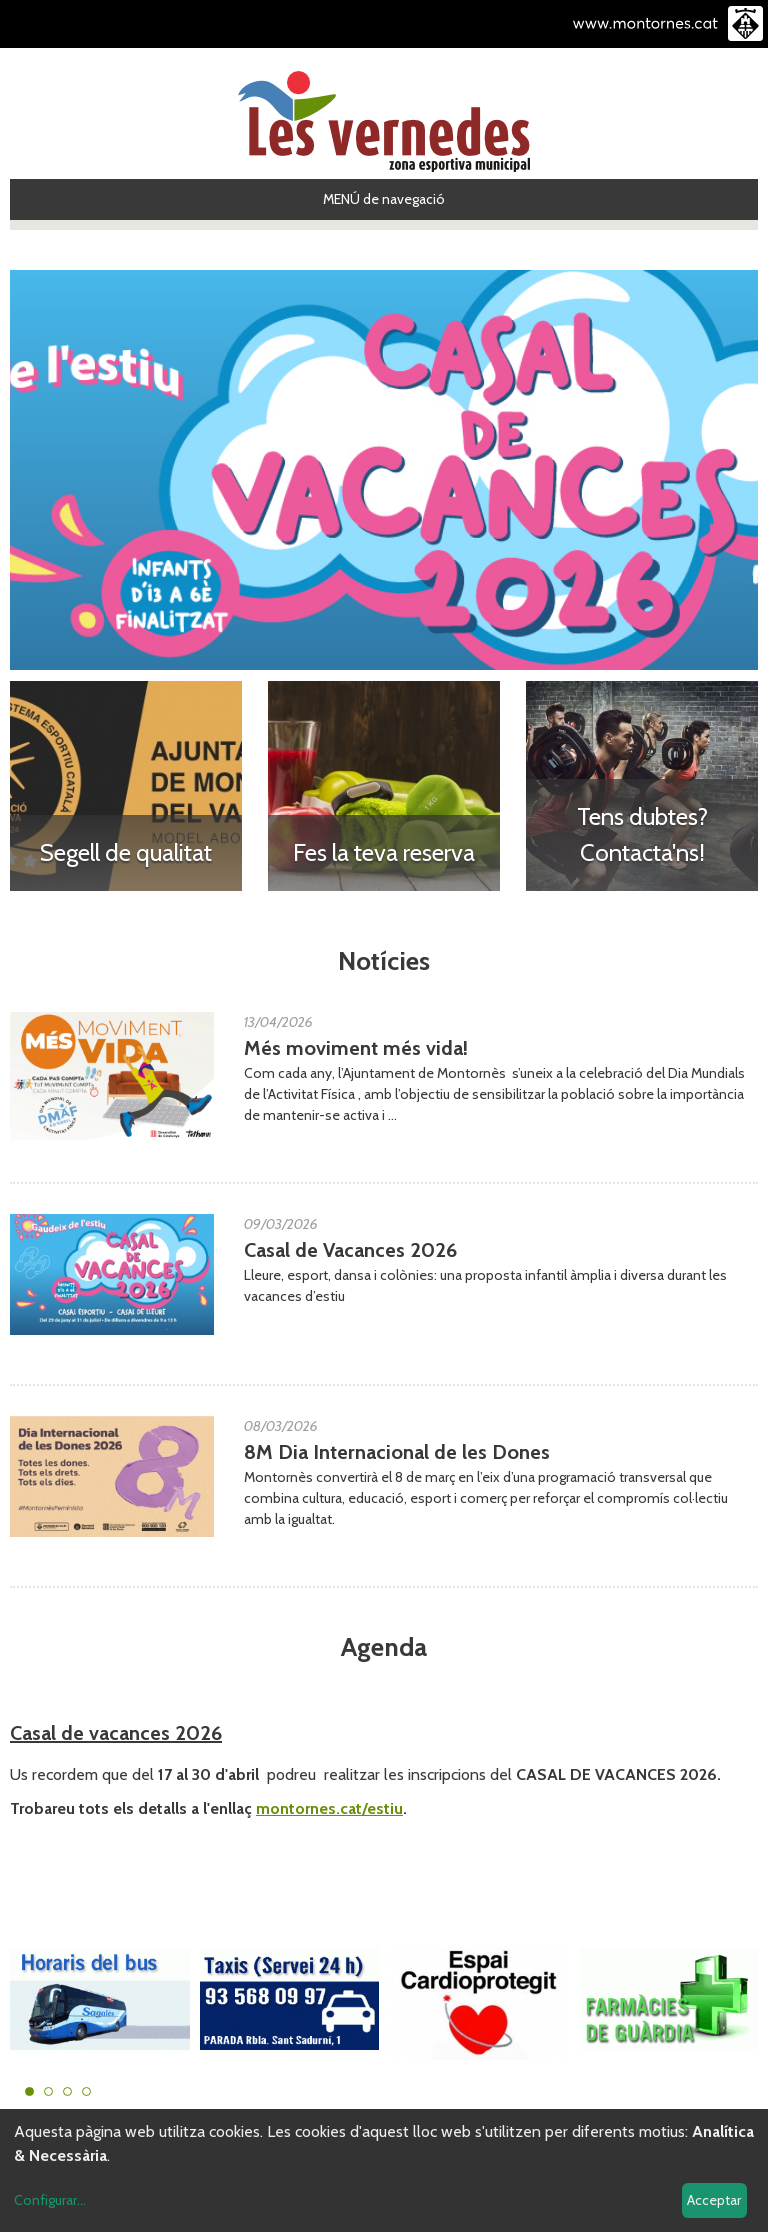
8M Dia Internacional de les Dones (397, 1452)
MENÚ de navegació (384, 199)
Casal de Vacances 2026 (350, 1250)
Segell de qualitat (126, 852)
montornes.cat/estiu (329, 1808)
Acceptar (714, 2200)
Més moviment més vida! (356, 1048)
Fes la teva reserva (384, 852)
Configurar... (50, 2200)
